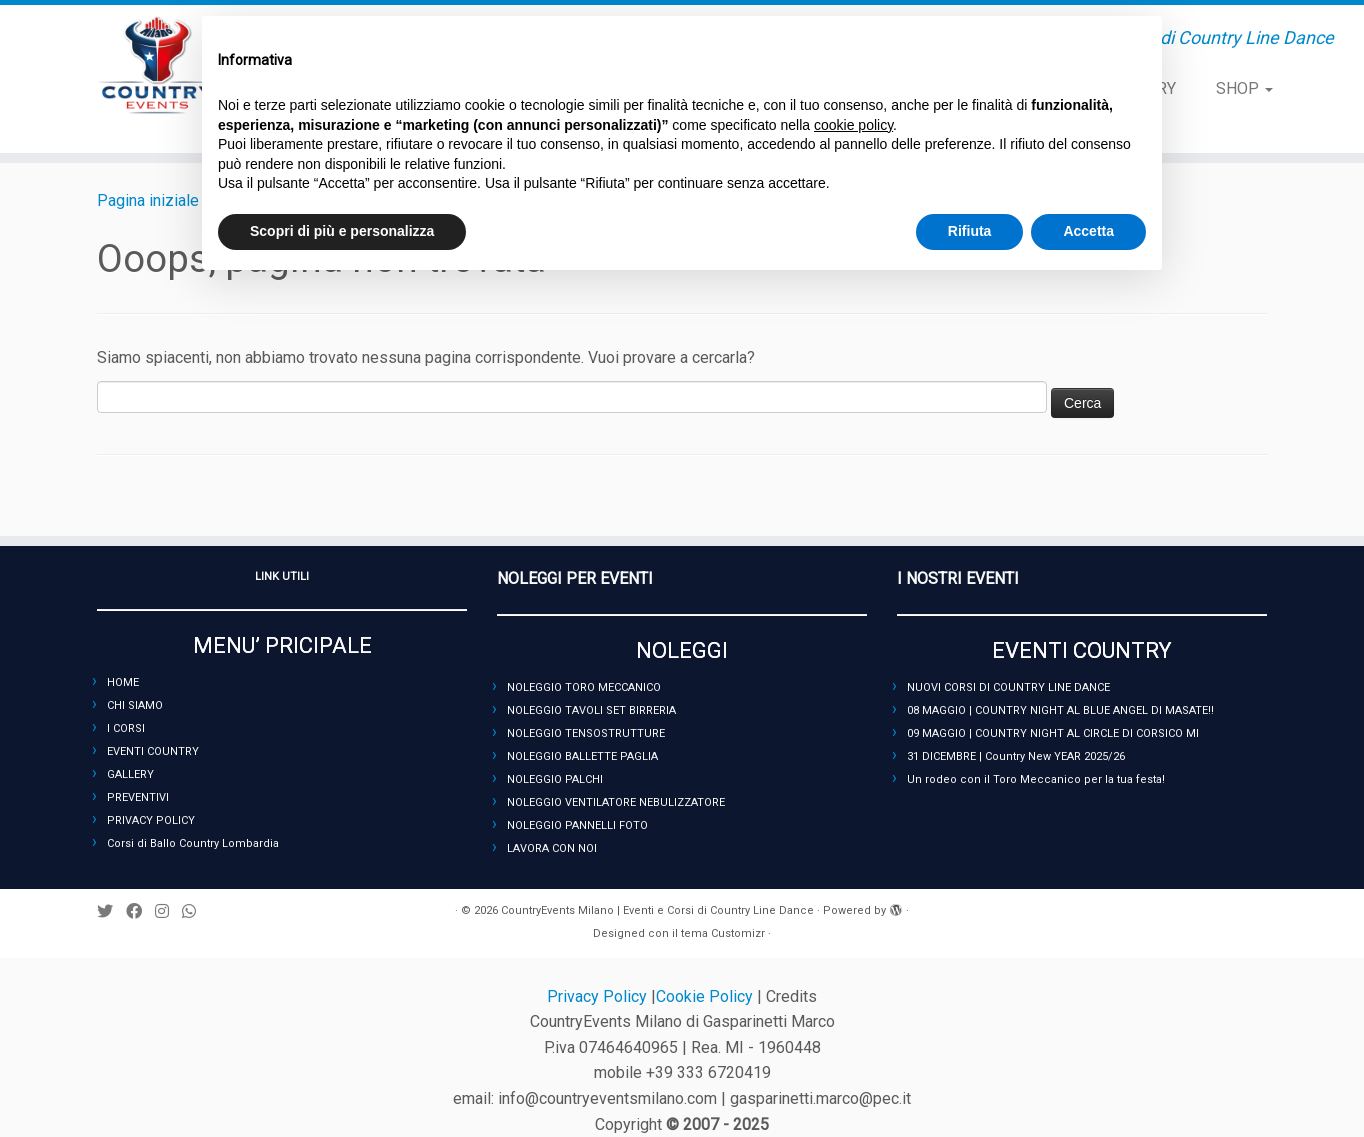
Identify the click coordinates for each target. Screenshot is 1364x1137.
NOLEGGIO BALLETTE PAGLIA (582, 756)
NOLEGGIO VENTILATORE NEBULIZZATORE (616, 802)
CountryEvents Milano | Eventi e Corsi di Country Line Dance (657, 910)
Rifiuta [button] (970, 231)
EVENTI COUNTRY (153, 751)
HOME (123, 682)
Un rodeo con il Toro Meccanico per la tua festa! (1036, 779)
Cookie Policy (706, 996)
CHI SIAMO (135, 705)
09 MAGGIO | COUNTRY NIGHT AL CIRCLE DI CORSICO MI (1053, 733)
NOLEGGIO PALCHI (555, 779)
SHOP (1244, 88)
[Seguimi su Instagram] (168, 911)
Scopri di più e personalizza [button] (342, 231)
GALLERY (130, 774)
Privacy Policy (599, 996)
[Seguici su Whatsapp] (195, 911)
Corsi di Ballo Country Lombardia (193, 843)
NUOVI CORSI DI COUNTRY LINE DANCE (1008, 687)
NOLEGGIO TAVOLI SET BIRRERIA (591, 710)
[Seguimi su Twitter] (111, 911)
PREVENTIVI (138, 797)
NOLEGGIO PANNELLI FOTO (577, 825)
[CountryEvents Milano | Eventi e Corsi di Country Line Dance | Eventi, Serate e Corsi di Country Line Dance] (157, 65)
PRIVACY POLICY (151, 820)
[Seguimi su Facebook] (140, 911)
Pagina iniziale (148, 200)
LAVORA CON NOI (552, 848)
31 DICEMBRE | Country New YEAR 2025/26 (1016, 756)
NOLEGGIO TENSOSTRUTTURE (586, 733)
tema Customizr (723, 933)
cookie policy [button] (853, 125)
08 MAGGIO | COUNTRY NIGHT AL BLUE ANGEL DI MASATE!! (1060, 710)
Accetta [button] (1088, 231)
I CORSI (126, 728)
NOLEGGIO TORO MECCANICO (584, 687)
